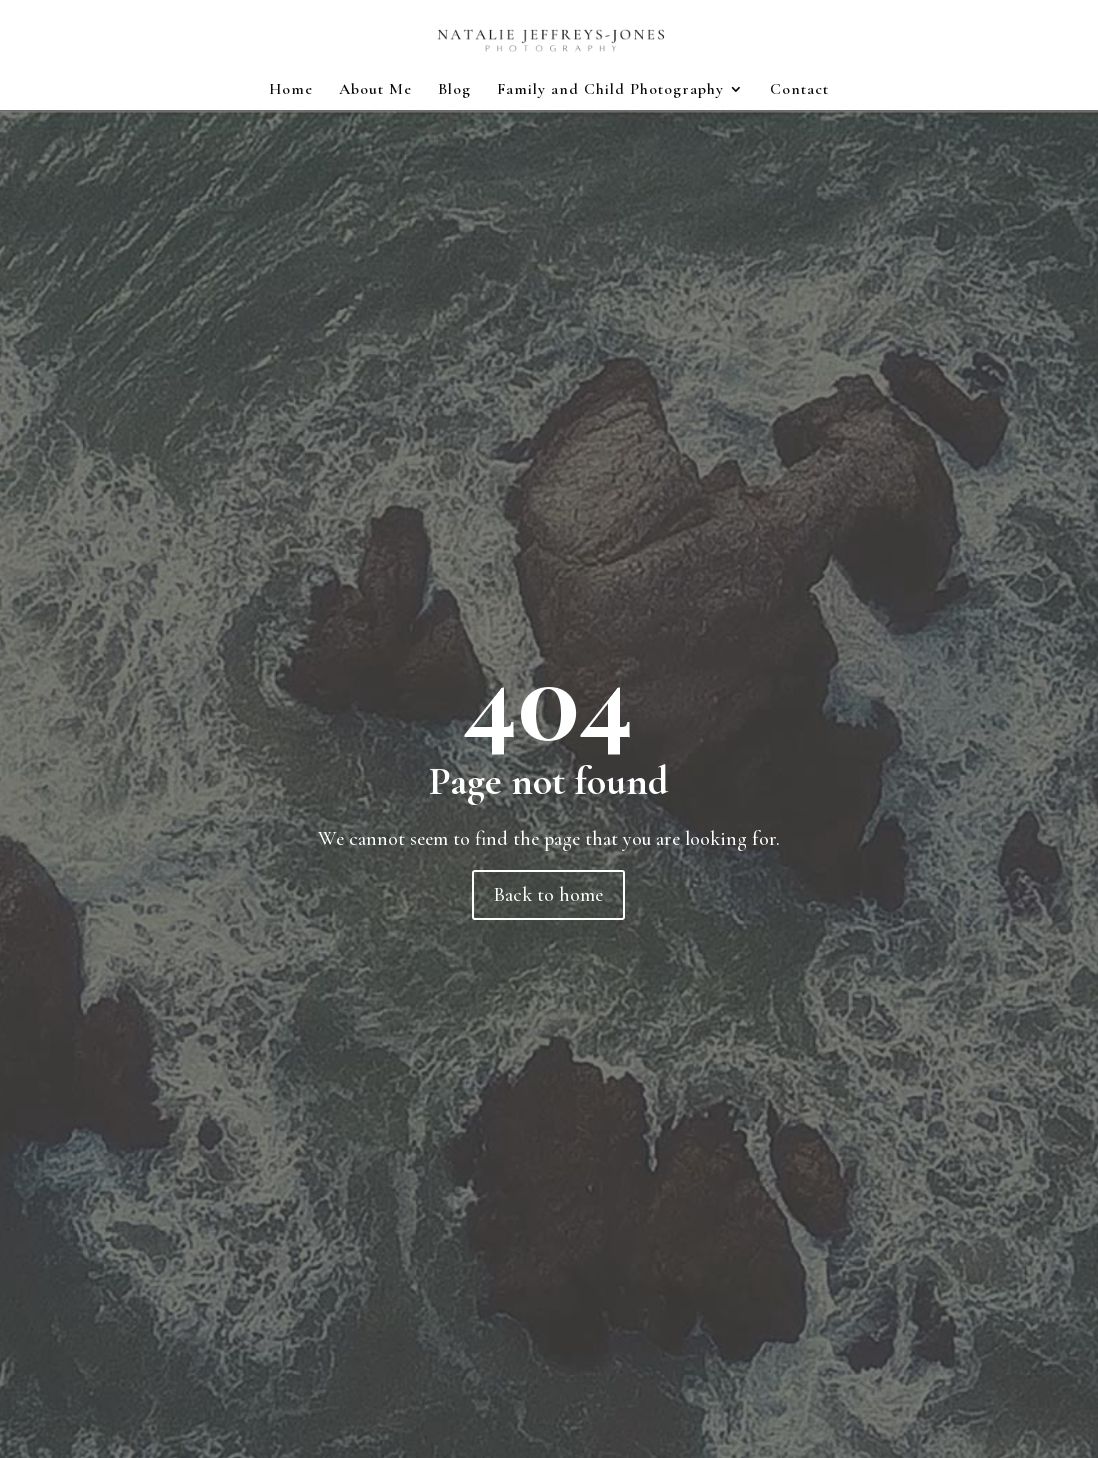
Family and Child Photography (610, 90)
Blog (454, 90)
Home (291, 90)
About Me (375, 90)
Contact (799, 90)
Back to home (548, 895)
